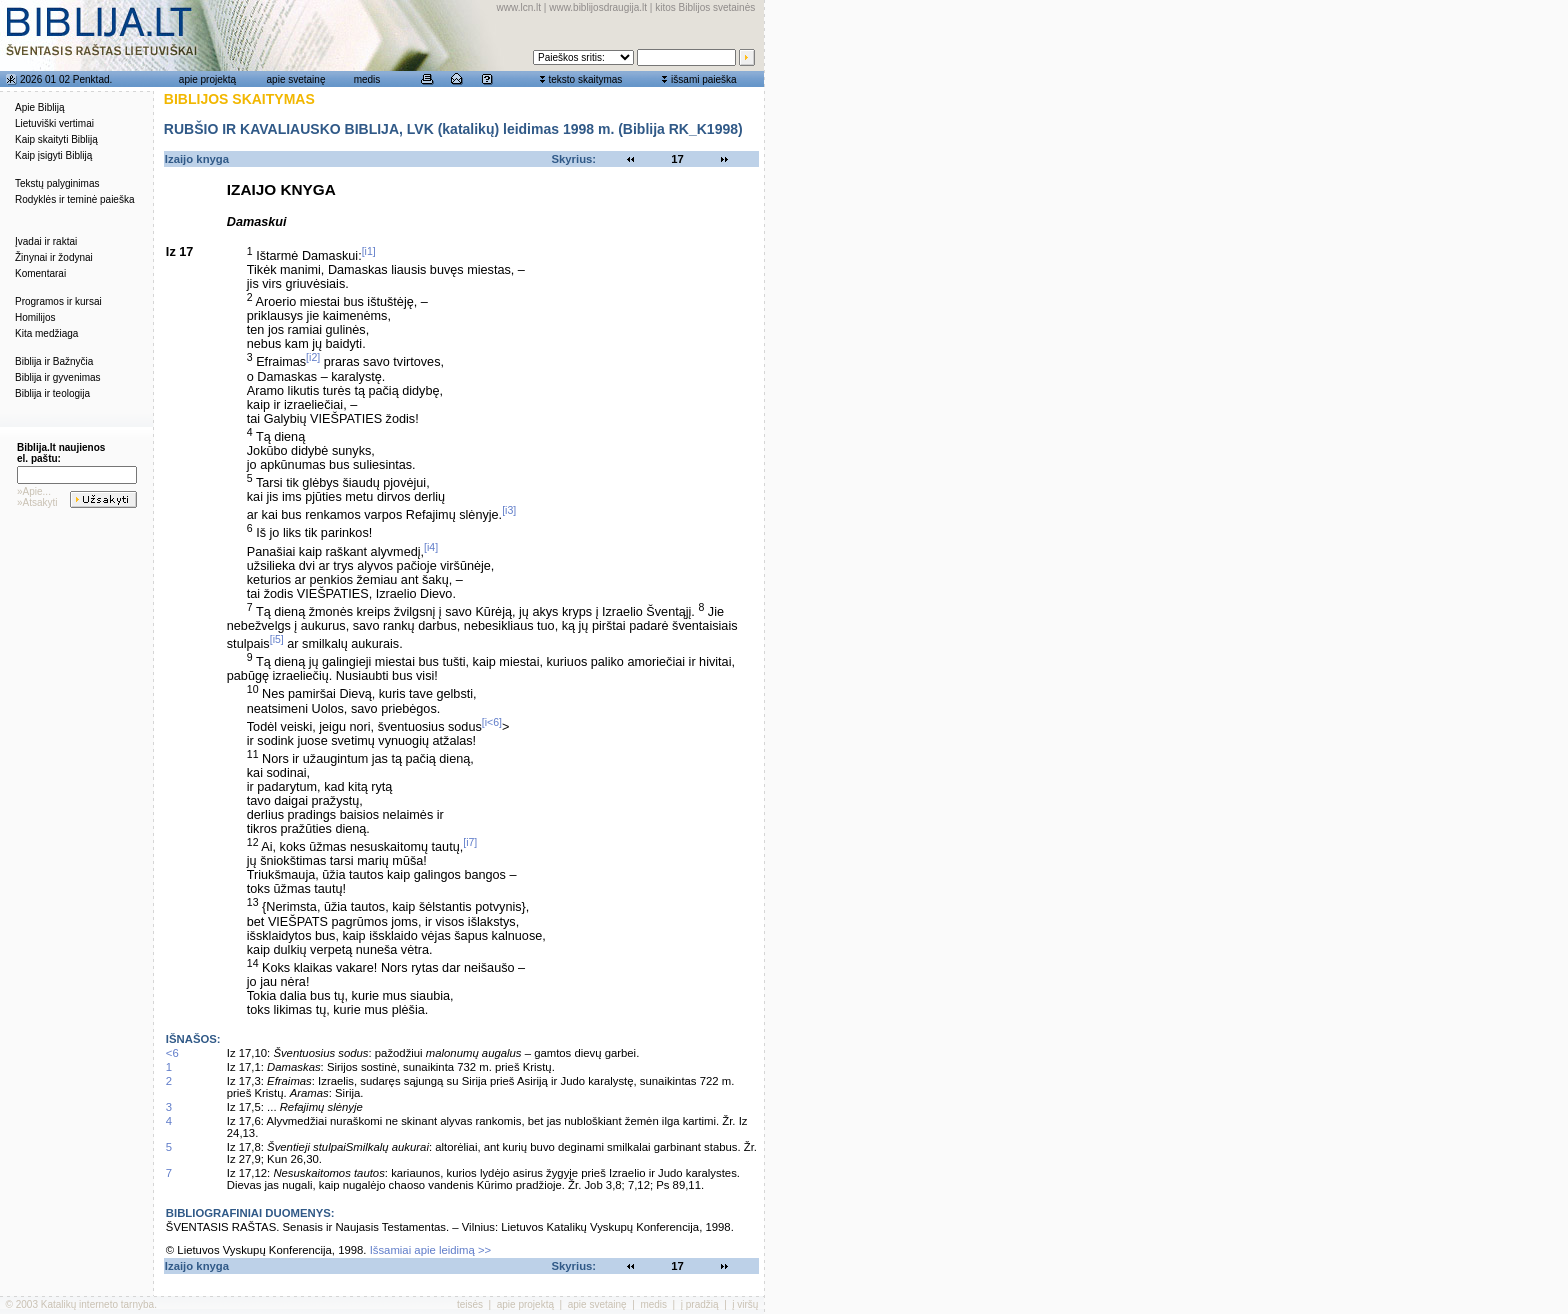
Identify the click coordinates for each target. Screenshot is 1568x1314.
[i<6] (492, 722)
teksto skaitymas (585, 79)
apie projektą (207, 79)
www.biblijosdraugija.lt (598, 7)
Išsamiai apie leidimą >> (431, 1250)
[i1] (369, 251)
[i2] (313, 357)
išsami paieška (704, 79)
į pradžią (700, 1304)
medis (367, 79)
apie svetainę (296, 79)
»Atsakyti (37, 502)
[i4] (431, 547)
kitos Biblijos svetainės (705, 7)
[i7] (470, 842)
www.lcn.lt (519, 7)
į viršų (745, 1304)
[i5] (277, 639)
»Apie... (34, 491)
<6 (172, 1053)
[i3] (509, 510)
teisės (470, 1304)
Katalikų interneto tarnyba (97, 1304)
